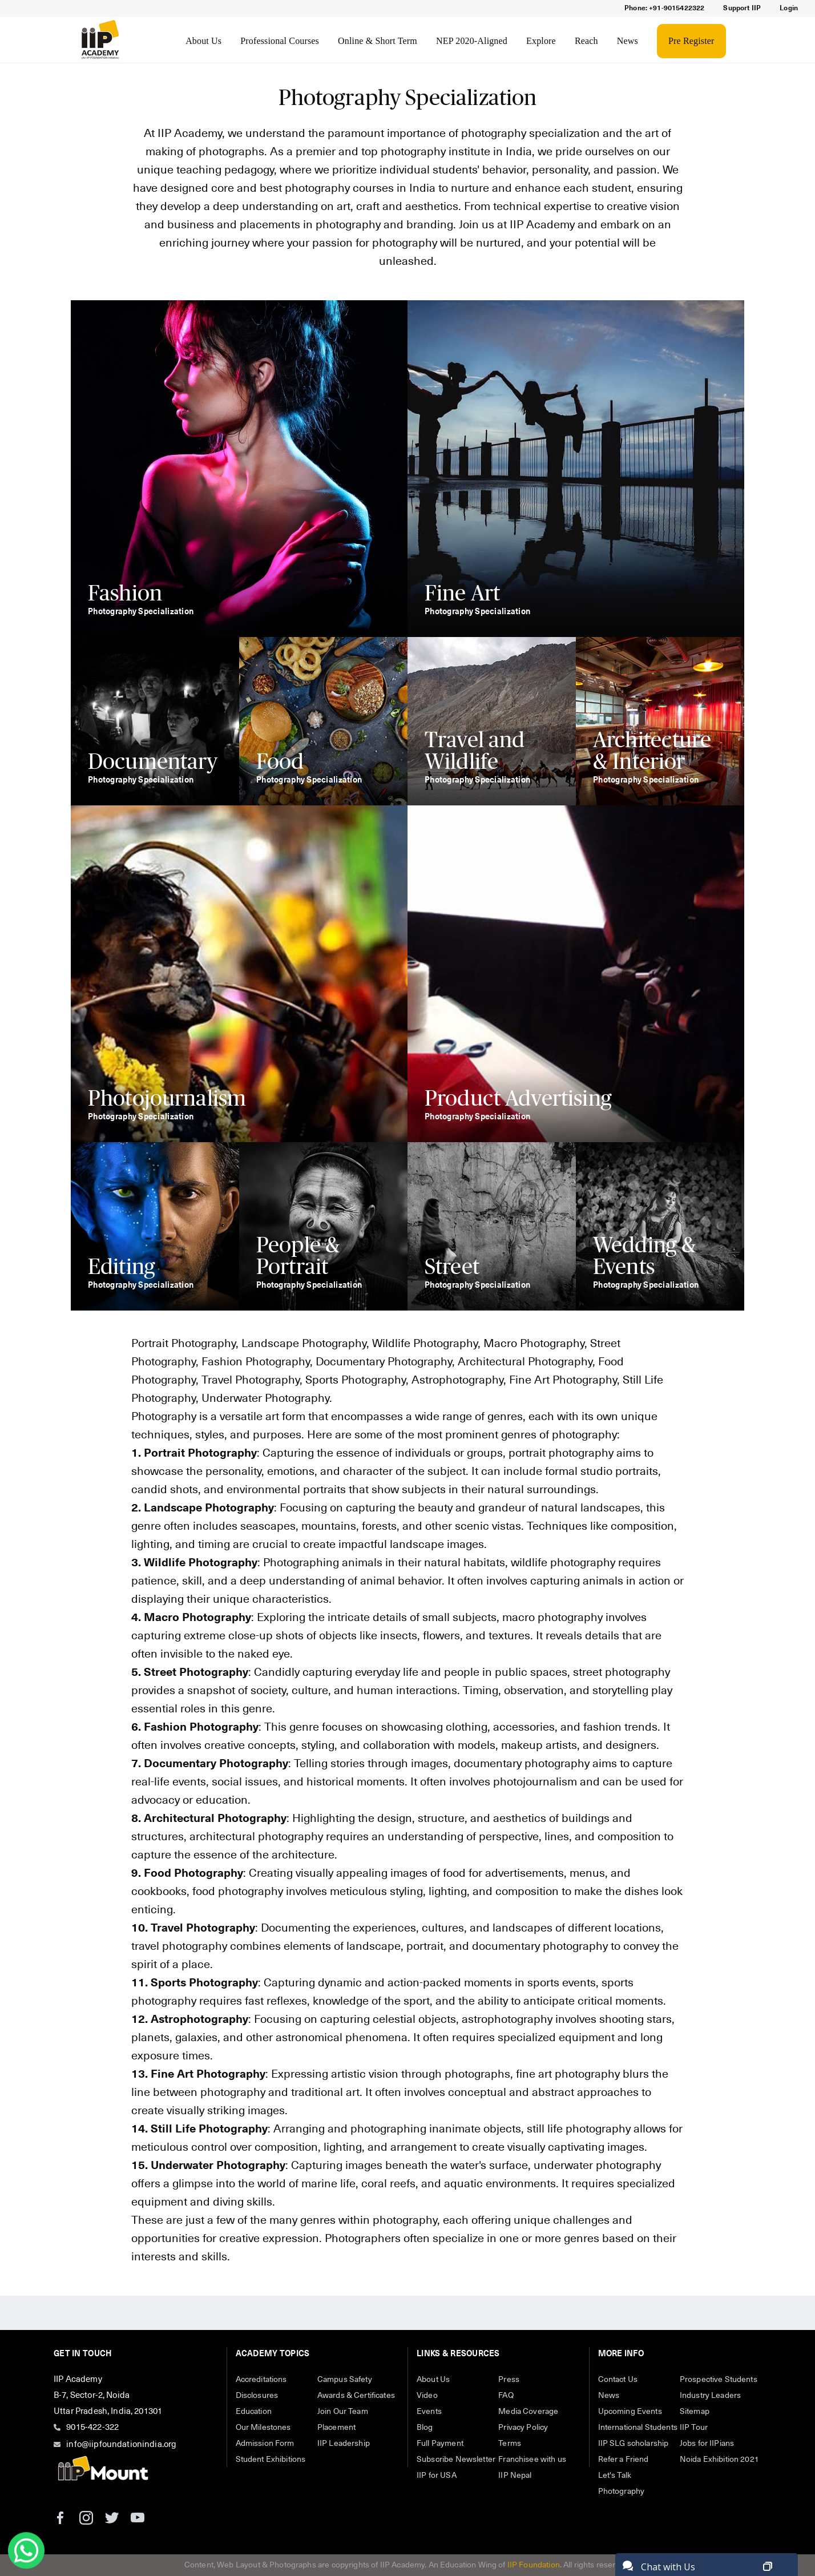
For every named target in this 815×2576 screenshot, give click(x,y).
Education (254, 2412)
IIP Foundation (533, 2565)
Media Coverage (528, 2412)
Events (429, 2412)
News (627, 41)
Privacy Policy (523, 2428)
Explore (541, 41)
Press (508, 2380)
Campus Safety (344, 2380)
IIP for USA (437, 2476)
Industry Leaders (710, 2396)
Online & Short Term (377, 41)
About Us (203, 41)
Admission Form (265, 2444)
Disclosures (257, 2396)
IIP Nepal (514, 2476)
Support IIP (742, 8)
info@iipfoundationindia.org (121, 2444)
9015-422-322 (92, 2427)
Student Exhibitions (271, 2460)
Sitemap (694, 2412)
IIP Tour (694, 2428)
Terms (509, 2444)
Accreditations (261, 2380)
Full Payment (440, 2444)
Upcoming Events (630, 2412)
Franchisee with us (532, 2460)
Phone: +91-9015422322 (664, 8)
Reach (586, 41)
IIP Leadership (343, 2444)
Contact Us (618, 2380)
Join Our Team (342, 2412)
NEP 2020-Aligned (471, 41)
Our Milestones (263, 2428)
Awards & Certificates (356, 2396)
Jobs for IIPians (707, 2444)
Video (427, 2396)
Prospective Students (718, 2380)
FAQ (505, 2396)
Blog (425, 2428)
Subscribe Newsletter (456, 2460)
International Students (637, 2428)
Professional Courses (279, 41)
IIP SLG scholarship (633, 2444)
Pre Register (691, 41)
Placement (336, 2428)
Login (789, 8)
